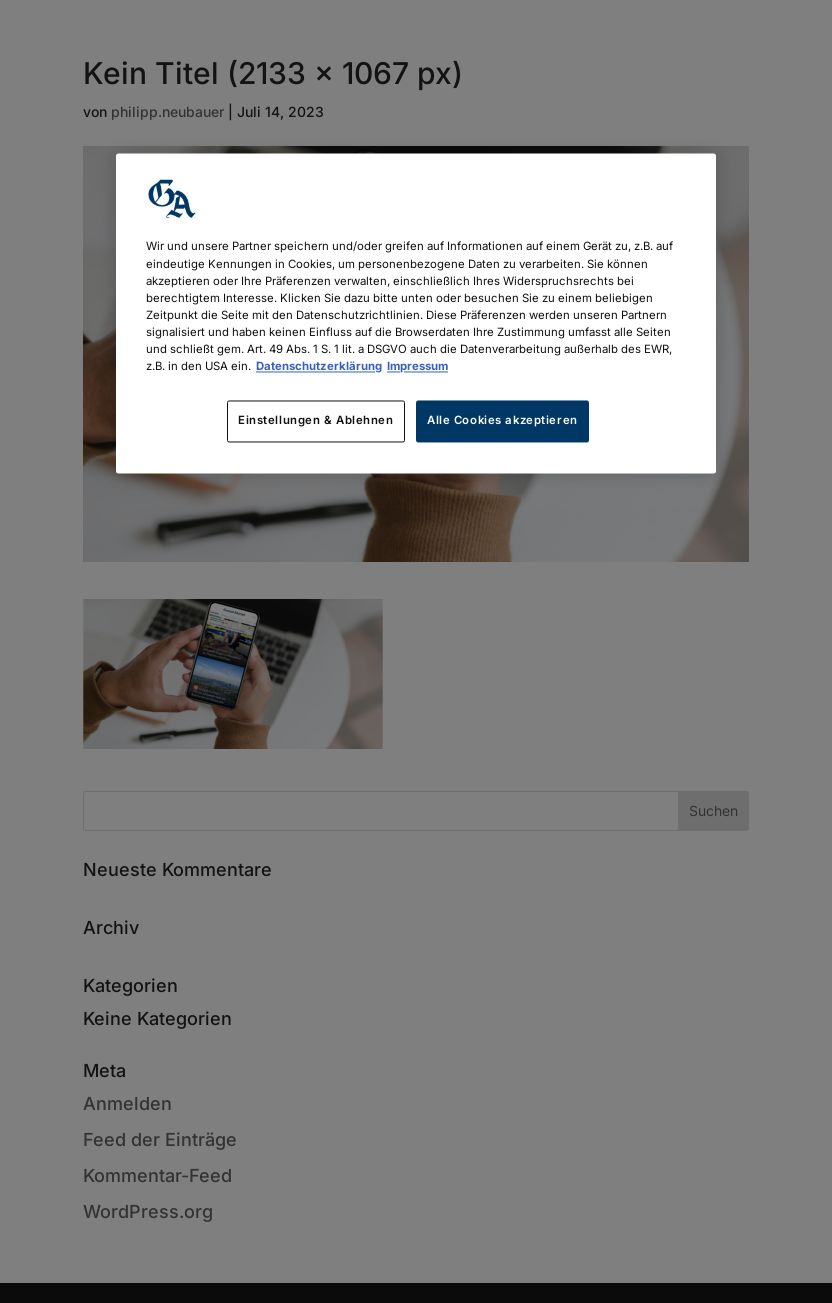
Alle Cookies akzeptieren (502, 420)
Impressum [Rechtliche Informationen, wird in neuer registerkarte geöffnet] (417, 366)
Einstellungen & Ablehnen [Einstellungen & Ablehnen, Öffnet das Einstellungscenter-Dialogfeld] (316, 420)
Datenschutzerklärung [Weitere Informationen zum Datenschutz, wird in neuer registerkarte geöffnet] (319, 366)
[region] (416, 313)
